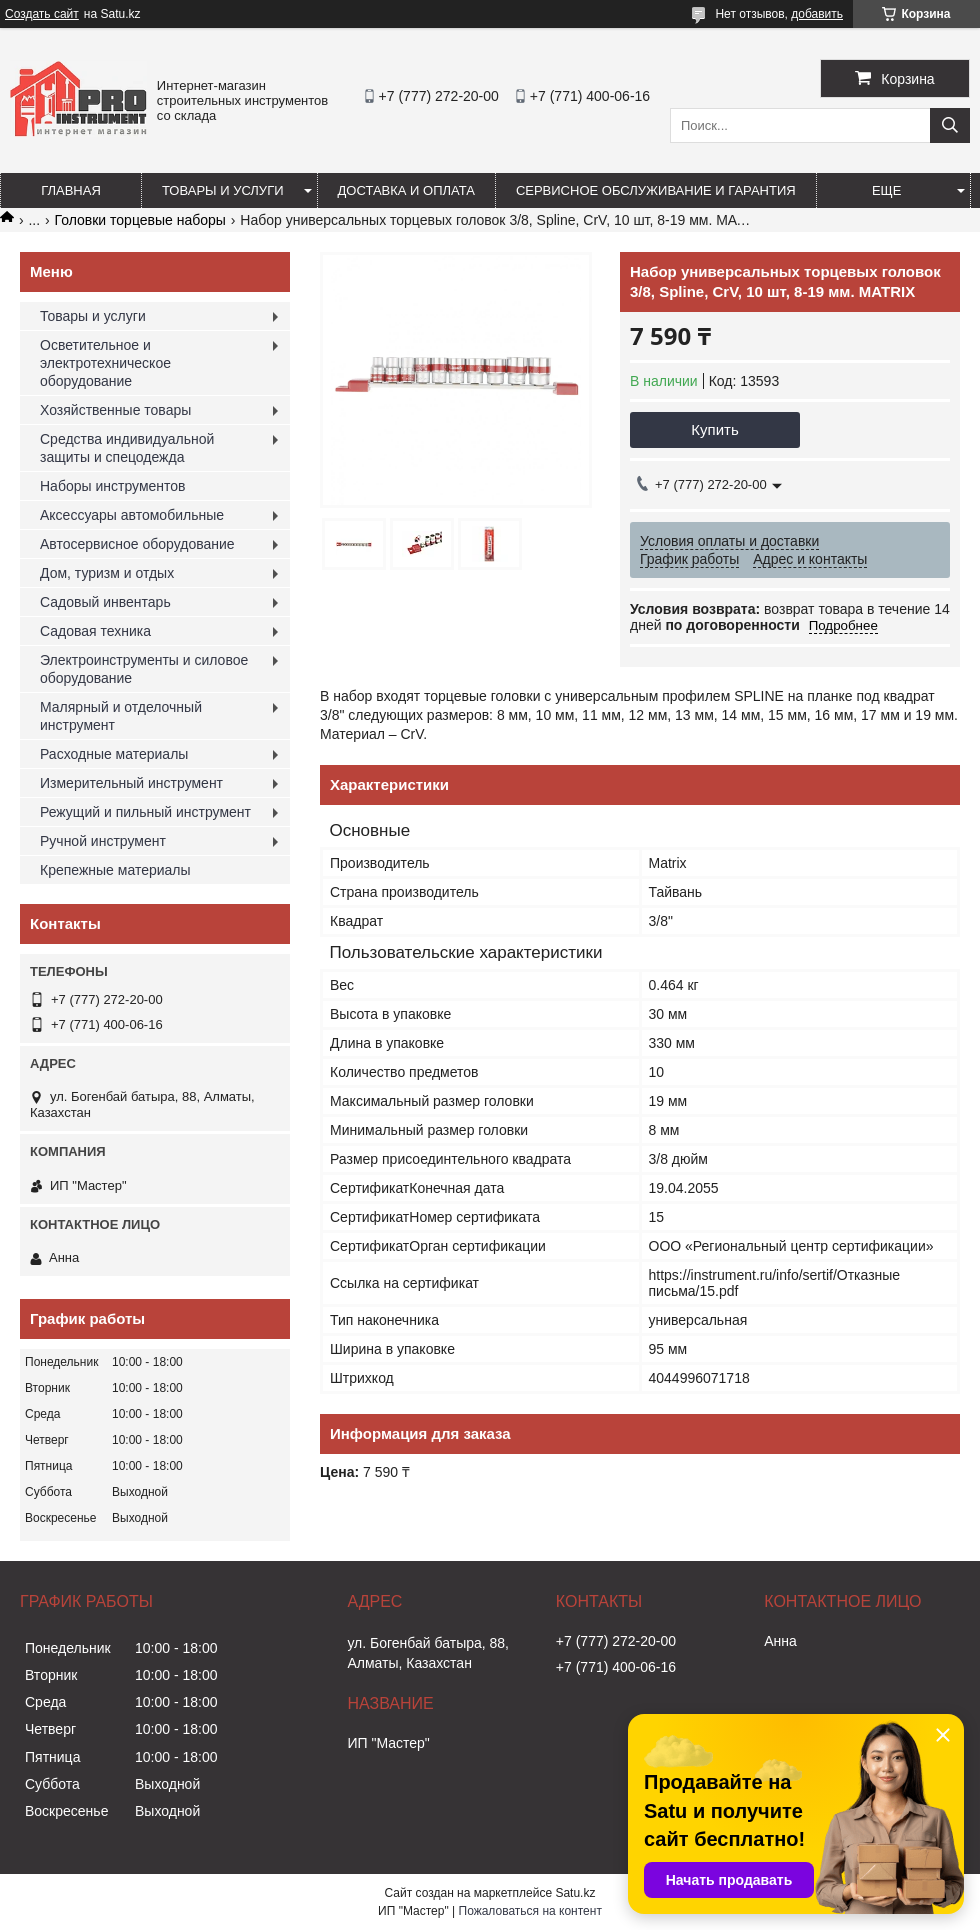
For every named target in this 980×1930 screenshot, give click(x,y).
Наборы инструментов (113, 486)
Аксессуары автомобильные (132, 515)
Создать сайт (42, 14)
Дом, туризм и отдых (107, 573)
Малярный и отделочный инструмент (121, 716)
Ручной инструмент (103, 841)
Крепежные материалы (115, 870)
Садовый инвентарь (105, 602)
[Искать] (950, 125)
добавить (817, 14)
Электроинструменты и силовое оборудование (144, 669)
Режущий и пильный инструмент (145, 812)
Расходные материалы (114, 754)
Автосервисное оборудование (137, 544)
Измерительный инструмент (131, 783)
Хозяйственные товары (115, 410)
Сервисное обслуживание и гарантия (656, 190)
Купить (714, 429)
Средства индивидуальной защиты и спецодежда (127, 448)
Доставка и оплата (406, 190)
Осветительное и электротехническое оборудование (105, 363)
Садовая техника (95, 631)
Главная (71, 190)
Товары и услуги (223, 190)
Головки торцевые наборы (140, 220)
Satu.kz (575, 1893)
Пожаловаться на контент (530, 1911)
